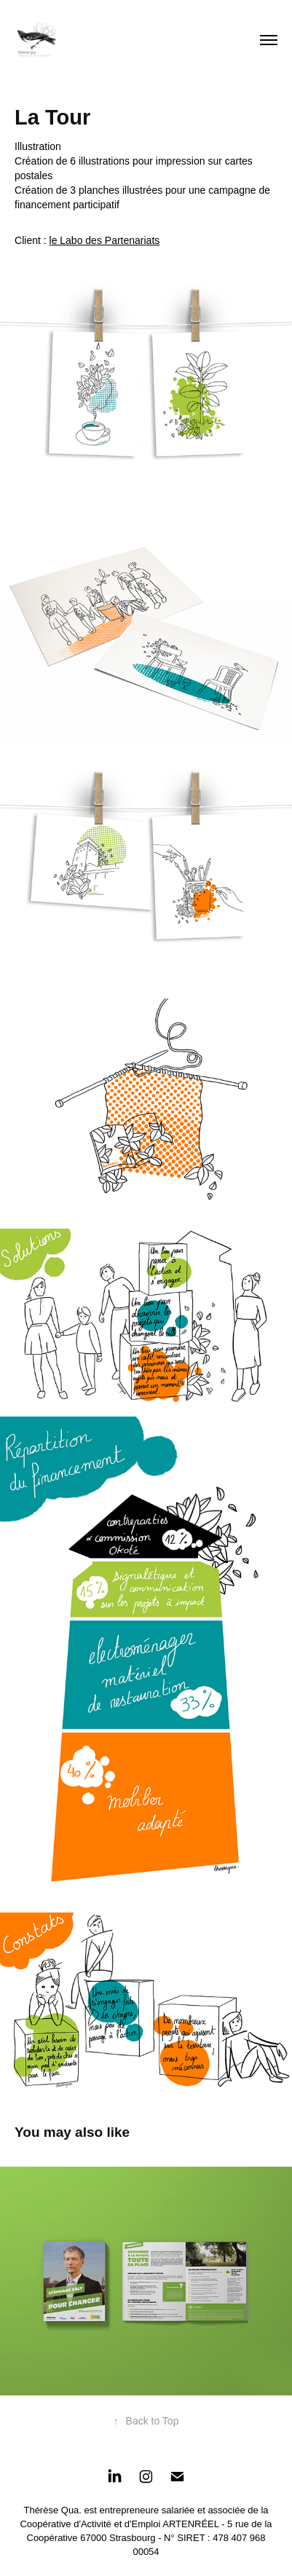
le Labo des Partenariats (105, 240)
